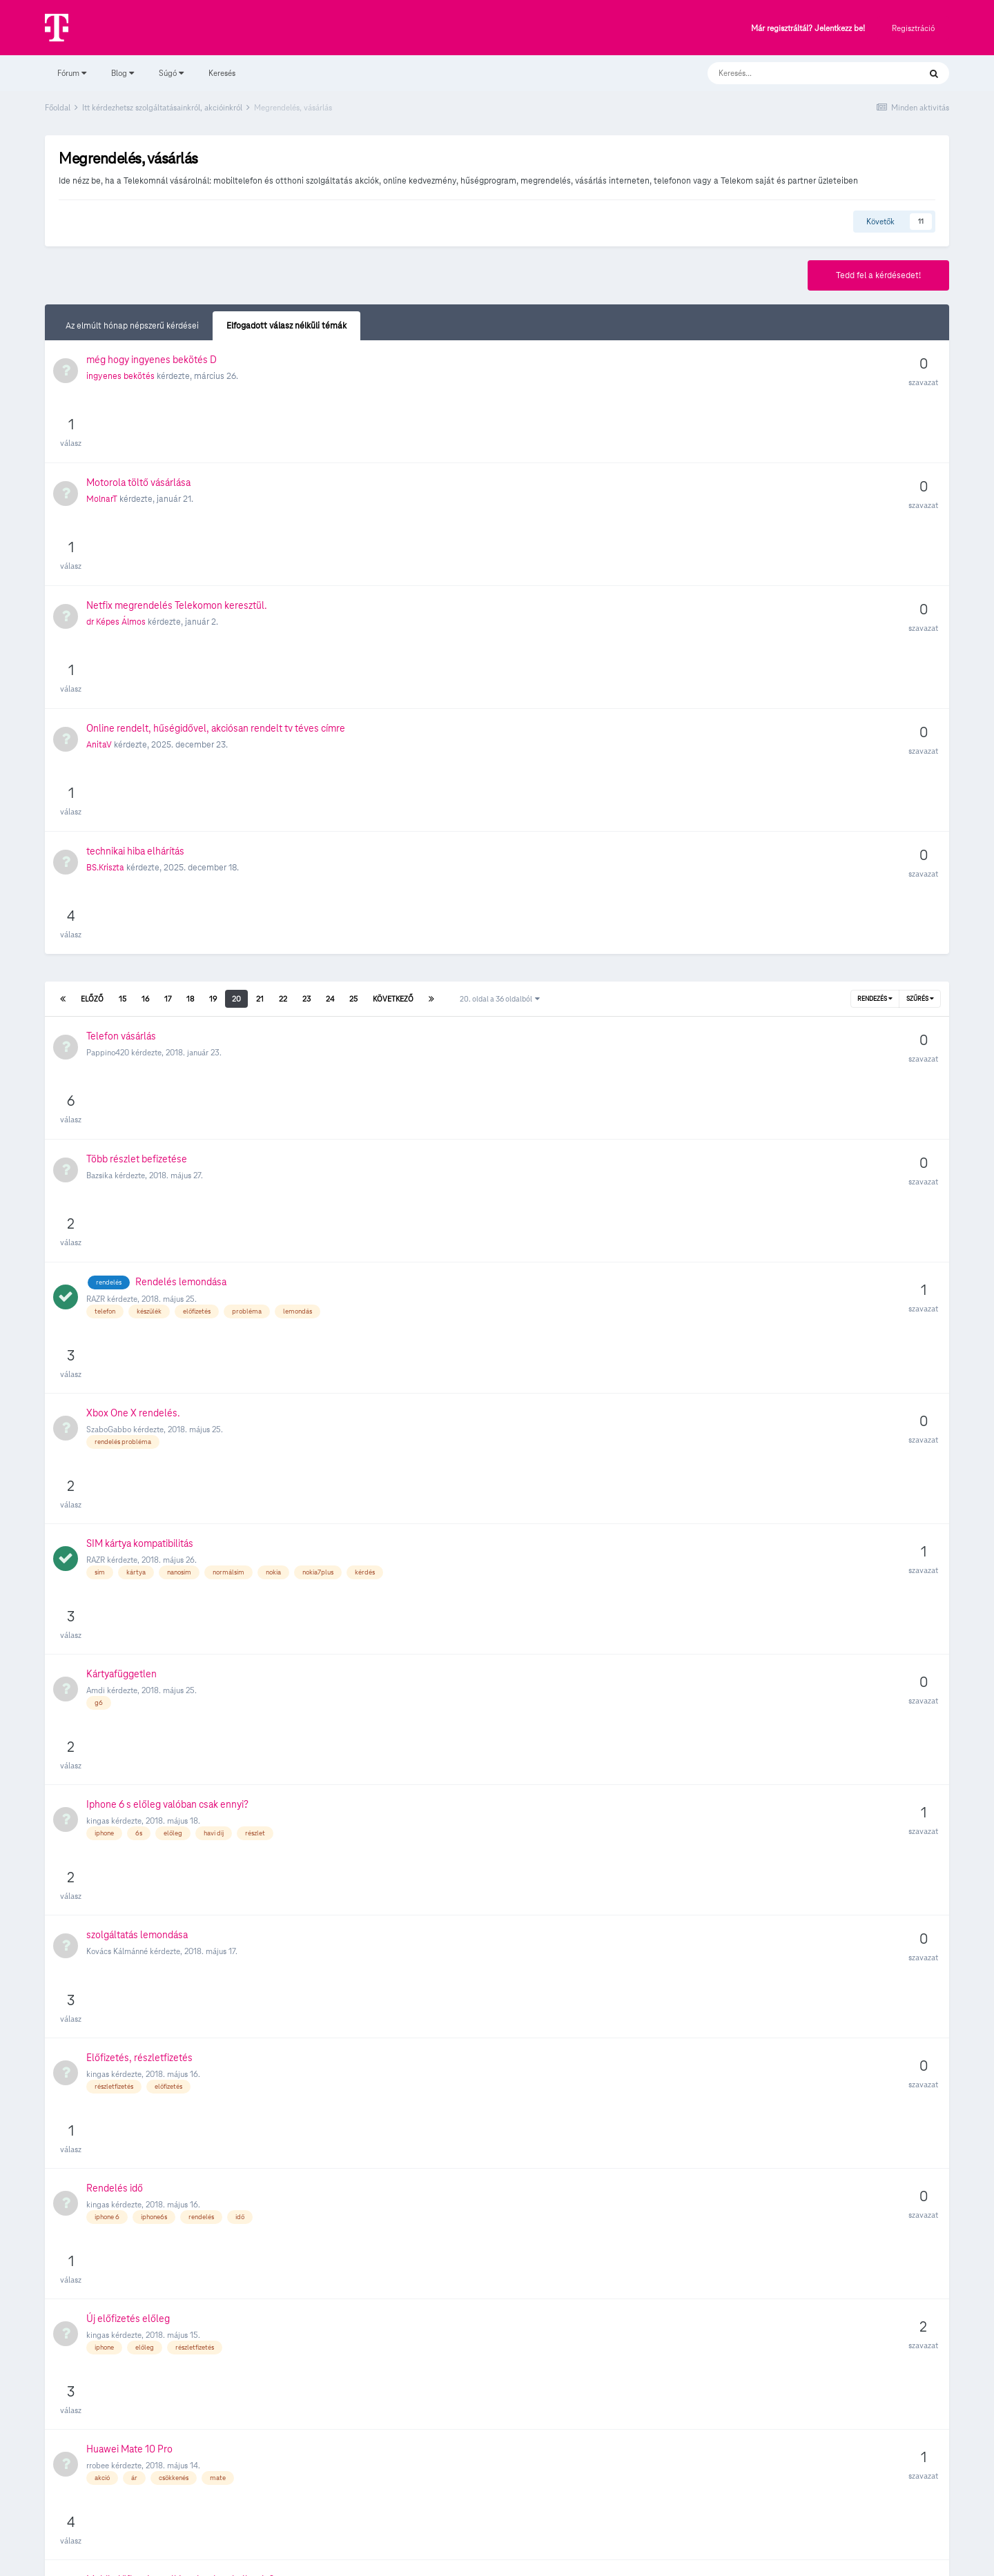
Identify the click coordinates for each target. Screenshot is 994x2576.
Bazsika (99, 850)
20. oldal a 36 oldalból (500, 734)
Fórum (71, 73)
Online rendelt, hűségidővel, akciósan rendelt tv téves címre (215, 586)
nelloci (97, 2372)
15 (122, 734)
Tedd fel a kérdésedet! (878, 275)
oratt (94, 2170)
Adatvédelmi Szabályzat (472, 2526)
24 (330, 734)
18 (190, 734)
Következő (393, 734)
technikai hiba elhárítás (135, 648)
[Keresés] (800, 73)
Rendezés (875, 734)
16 (145, 734)
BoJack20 (103, 1730)
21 (260, 734)
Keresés (221, 73)
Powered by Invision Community (497, 2556)
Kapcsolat (550, 2526)
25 (353, 734)
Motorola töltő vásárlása (138, 462)
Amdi (95, 1120)
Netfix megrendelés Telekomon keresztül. (176, 524)
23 (306, 734)
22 (283, 734)
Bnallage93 (106, 1599)
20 (236, 734)
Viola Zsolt (104, 2310)
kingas (97, 1190)
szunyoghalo (107, 2047)
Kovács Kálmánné (117, 1259)
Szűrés (920, 734)
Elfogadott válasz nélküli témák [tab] (286, 325)
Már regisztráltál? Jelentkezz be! (808, 28)
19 (213, 734)
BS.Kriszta (105, 664)
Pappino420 (107, 788)
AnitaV (99, 602)
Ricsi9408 (104, 1978)
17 (167, 734)
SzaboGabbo (108, 982)
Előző (92, 734)
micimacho (105, 1853)
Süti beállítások (497, 2497)
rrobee (97, 1529)
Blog (122, 73)
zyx (92, 2241)
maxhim (100, 1915)
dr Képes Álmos (116, 541)
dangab (99, 1668)
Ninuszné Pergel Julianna (130, 1791)
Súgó (171, 73)
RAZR (95, 913)
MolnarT (101, 479)
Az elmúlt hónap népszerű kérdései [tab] (132, 325)
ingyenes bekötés (120, 417)
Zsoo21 (98, 2109)
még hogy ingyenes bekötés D (151, 401)
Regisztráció (913, 28)
